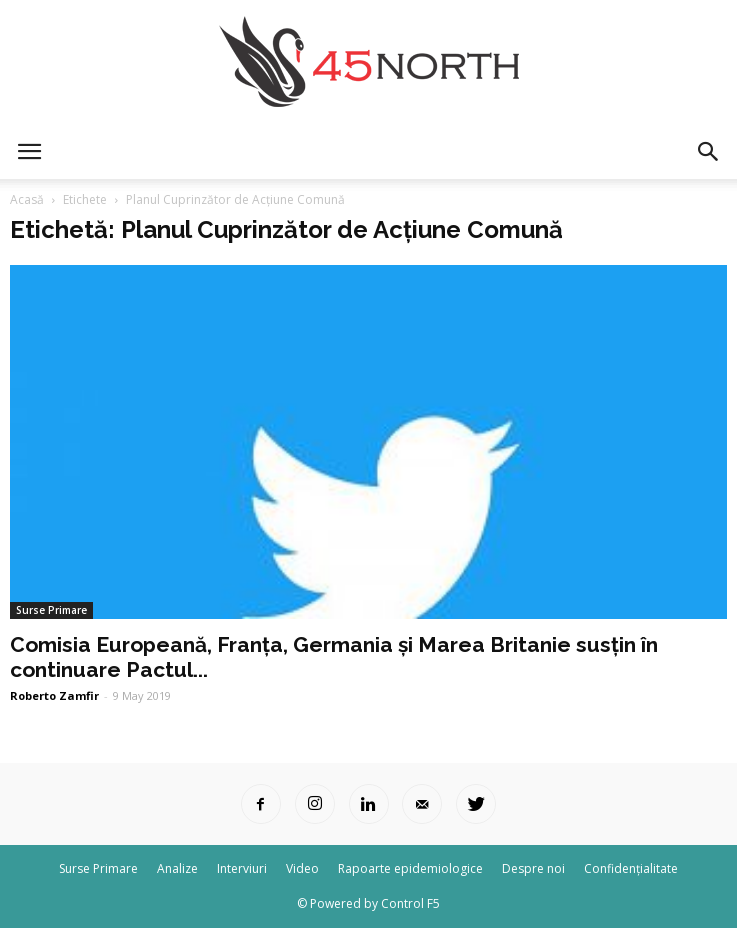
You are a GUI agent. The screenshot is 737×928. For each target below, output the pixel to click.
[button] (709, 152)
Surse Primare (51, 610)
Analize (177, 868)
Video (302, 868)
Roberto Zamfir (54, 695)
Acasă (27, 199)
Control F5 (410, 903)
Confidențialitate (631, 868)
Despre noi (533, 868)
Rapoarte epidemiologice (410, 868)
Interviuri (242, 868)
